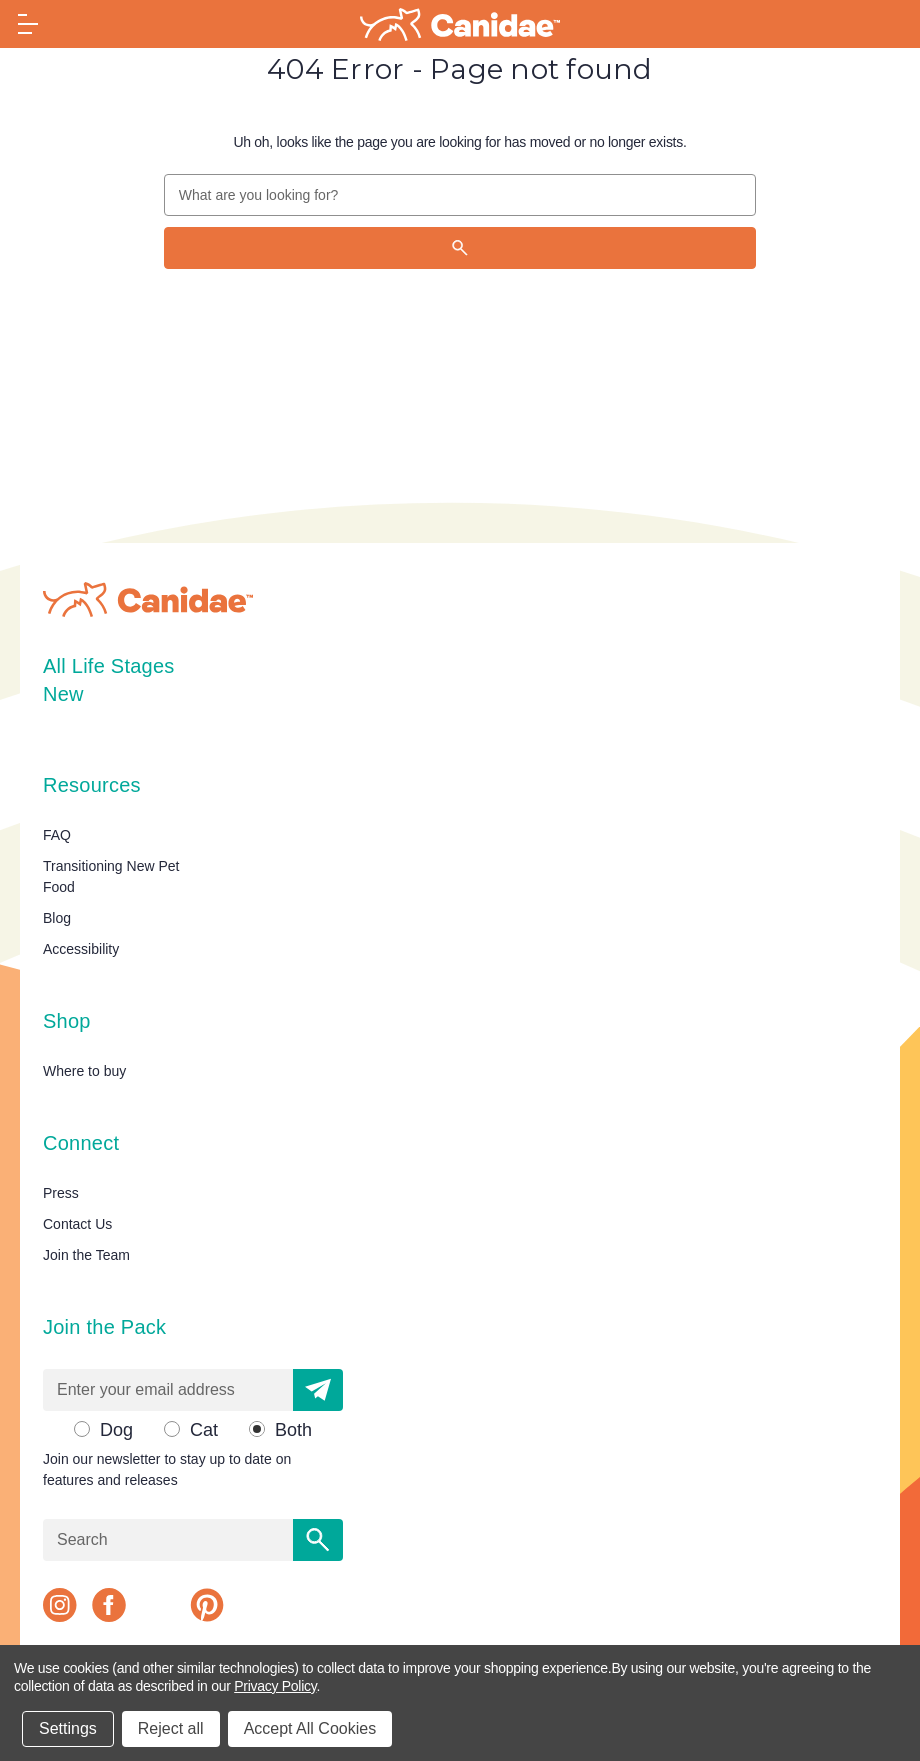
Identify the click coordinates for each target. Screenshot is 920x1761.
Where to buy (84, 1071)
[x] (158, 1605)
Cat (204, 1430)
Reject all (171, 1728)
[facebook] (109, 1605)
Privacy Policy (275, 1686)
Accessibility (81, 949)
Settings (68, 1728)
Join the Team (86, 1255)
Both (293, 1430)
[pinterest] (207, 1605)
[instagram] (60, 1605)
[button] (318, 1390)
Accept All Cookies (310, 1728)
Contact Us (77, 1224)
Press (61, 1193)
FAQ (57, 835)
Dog (116, 1430)
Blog (57, 918)
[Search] (460, 248)
